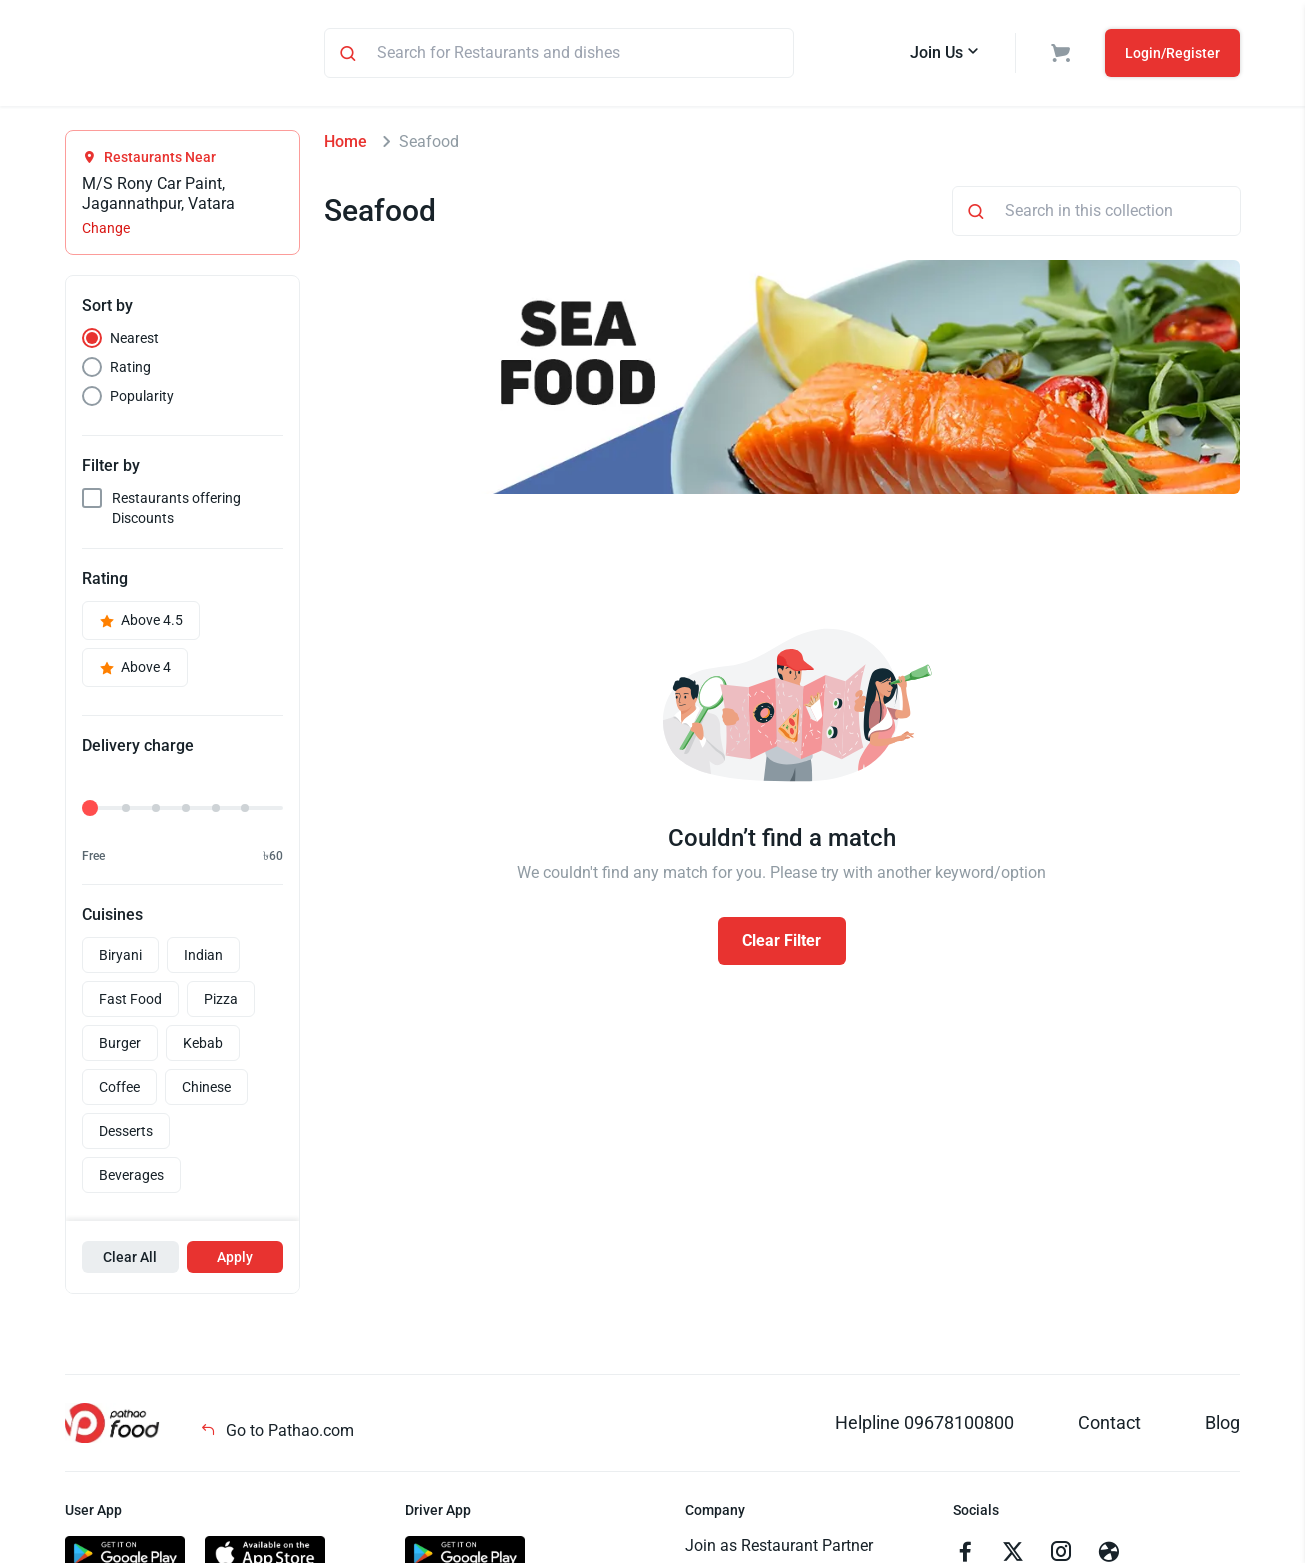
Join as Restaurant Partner (779, 1548)
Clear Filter (781, 943)
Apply (235, 1260)
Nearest (134, 341)
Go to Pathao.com (277, 1433)
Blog (1222, 1425)
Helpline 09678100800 (924, 1425)
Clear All (130, 1260)
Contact (1109, 1425)
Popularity (142, 399)
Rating (130, 370)
